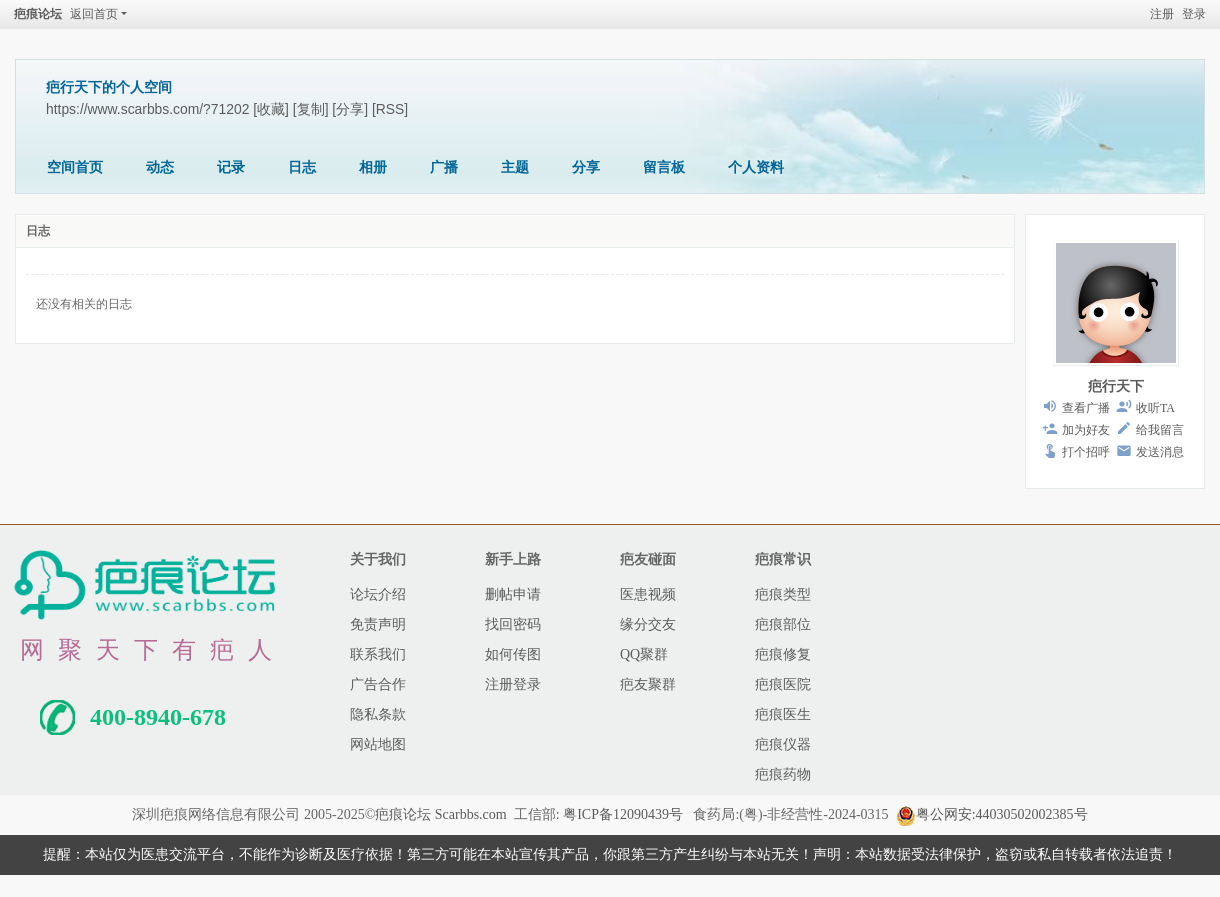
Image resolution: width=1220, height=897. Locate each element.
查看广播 (1086, 408)
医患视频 (648, 594)
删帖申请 (513, 594)
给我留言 (1160, 430)
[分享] (350, 109)
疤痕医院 (783, 684)
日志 (302, 167)
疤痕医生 (783, 714)
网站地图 (378, 744)
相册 (373, 167)
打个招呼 (1086, 452)
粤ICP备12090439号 (623, 814)
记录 (231, 167)
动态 (160, 167)
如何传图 (513, 654)
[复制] (311, 109)
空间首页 (75, 167)
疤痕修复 (783, 654)
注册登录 (513, 684)
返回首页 (94, 14)
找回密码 (513, 624)
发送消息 (1160, 452)
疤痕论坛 (38, 14)
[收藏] (271, 109)
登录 (1194, 14)
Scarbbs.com (471, 814)
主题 (515, 167)
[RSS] (390, 109)
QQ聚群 (644, 654)
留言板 (664, 167)
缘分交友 (648, 624)
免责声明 (378, 624)
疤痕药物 (783, 774)
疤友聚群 (648, 684)
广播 (444, 167)
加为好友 (1086, 430)
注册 (1162, 14)
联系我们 (378, 654)
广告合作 (378, 684)
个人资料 (756, 167)
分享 (586, 167)
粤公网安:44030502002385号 (992, 814)
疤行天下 (1116, 386)
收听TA (1155, 408)
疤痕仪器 (783, 744)
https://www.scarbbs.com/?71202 (147, 109)
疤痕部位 (783, 624)
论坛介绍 (378, 594)
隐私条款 (378, 714)
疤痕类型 (783, 594)
